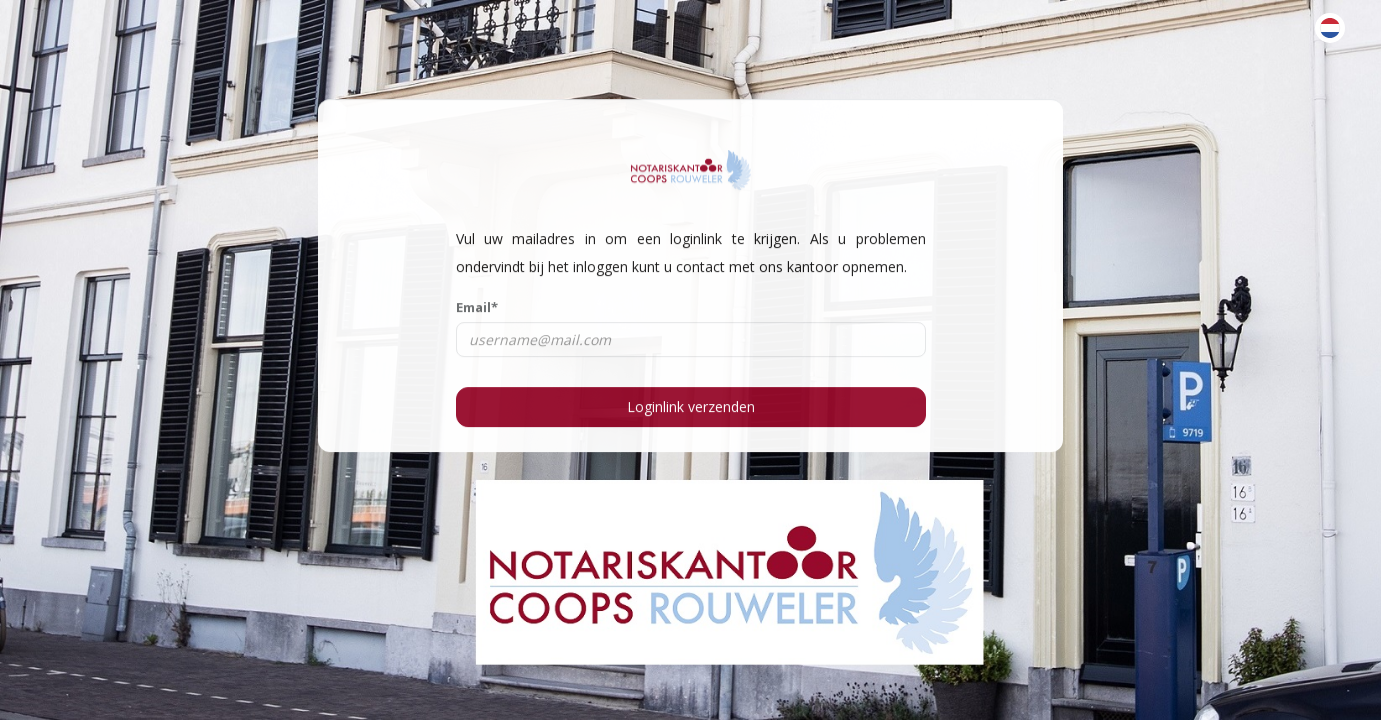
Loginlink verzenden (691, 405)
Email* (477, 307)
